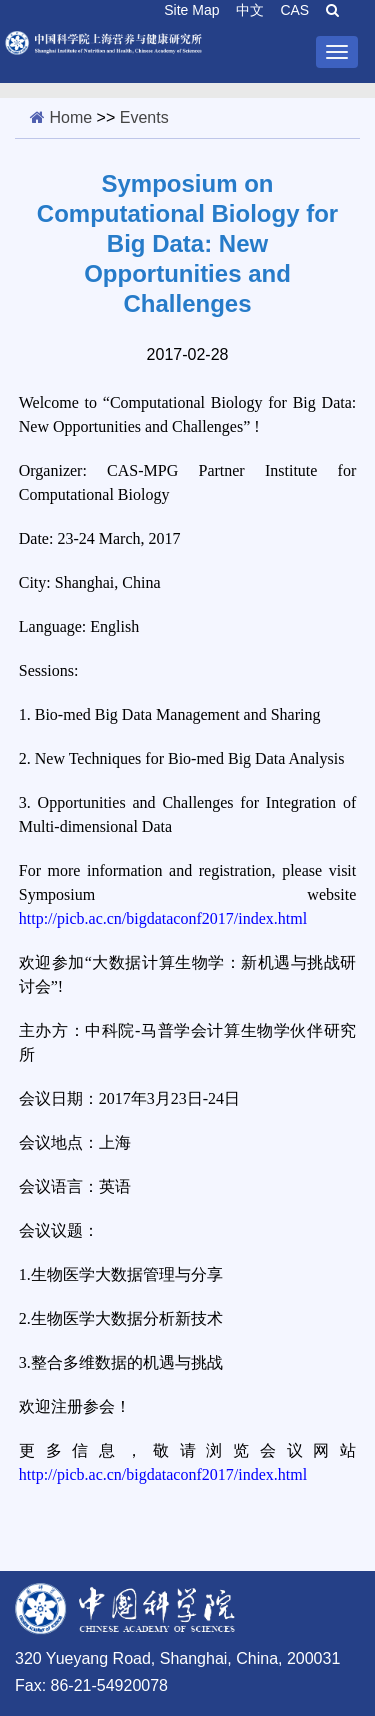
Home (70, 117)
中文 (250, 10)
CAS (294, 10)
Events (144, 117)
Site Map (191, 10)
